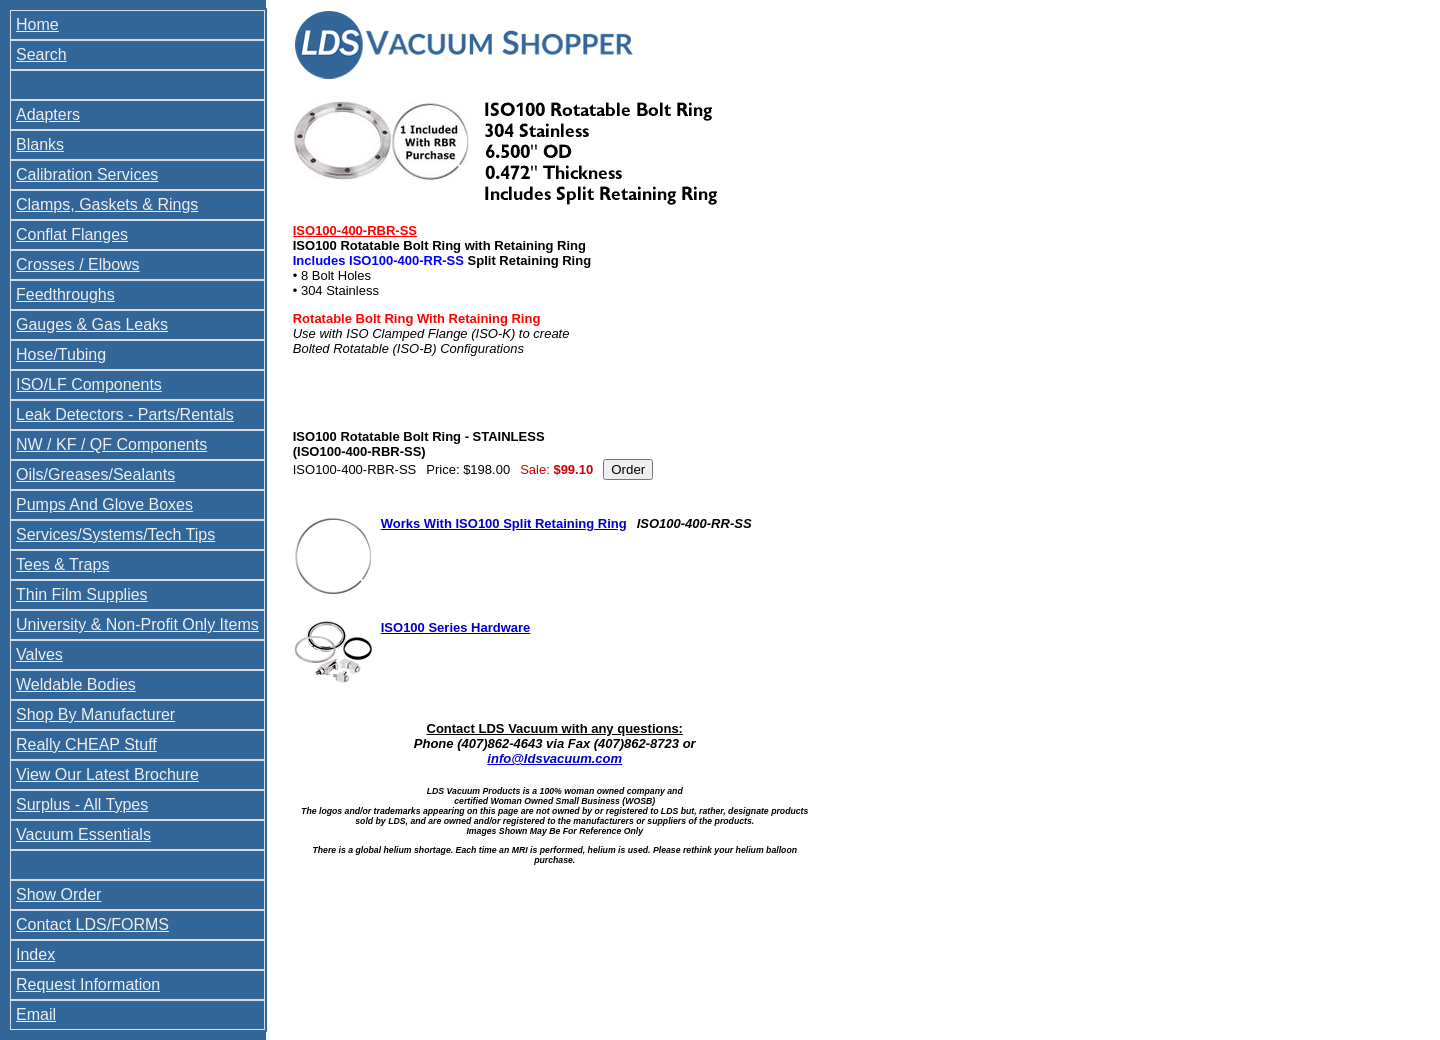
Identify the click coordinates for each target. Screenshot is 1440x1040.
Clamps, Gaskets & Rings (107, 204)
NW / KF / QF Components (111, 444)
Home (37, 24)
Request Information (88, 984)
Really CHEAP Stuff (86, 744)
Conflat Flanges (72, 234)
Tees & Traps (62, 564)
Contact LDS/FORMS (92, 924)
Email (36, 1014)
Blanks (40, 144)
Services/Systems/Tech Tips (115, 534)
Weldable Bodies (76, 684)
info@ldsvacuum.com (554, 758)
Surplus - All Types (82, 804)
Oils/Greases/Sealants (95, 474)
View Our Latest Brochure (107, 774)
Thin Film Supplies (82, 594)
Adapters (48, 114)
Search (41, 54)
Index (35, 954)
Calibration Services (87, 174)
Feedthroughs (65, 294)
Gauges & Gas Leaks (92, 324)
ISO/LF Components (89, 384)
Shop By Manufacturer (95, 714)
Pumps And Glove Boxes (104, 504)
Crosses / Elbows (78, 264)
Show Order (58, 894)
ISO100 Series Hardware (456, 627)
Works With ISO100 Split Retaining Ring (504, 523)
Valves (39, 654)
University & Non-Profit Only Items (137, 624)
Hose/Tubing (61, 354)
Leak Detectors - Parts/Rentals (125, 414)
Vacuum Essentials (83, 834)
